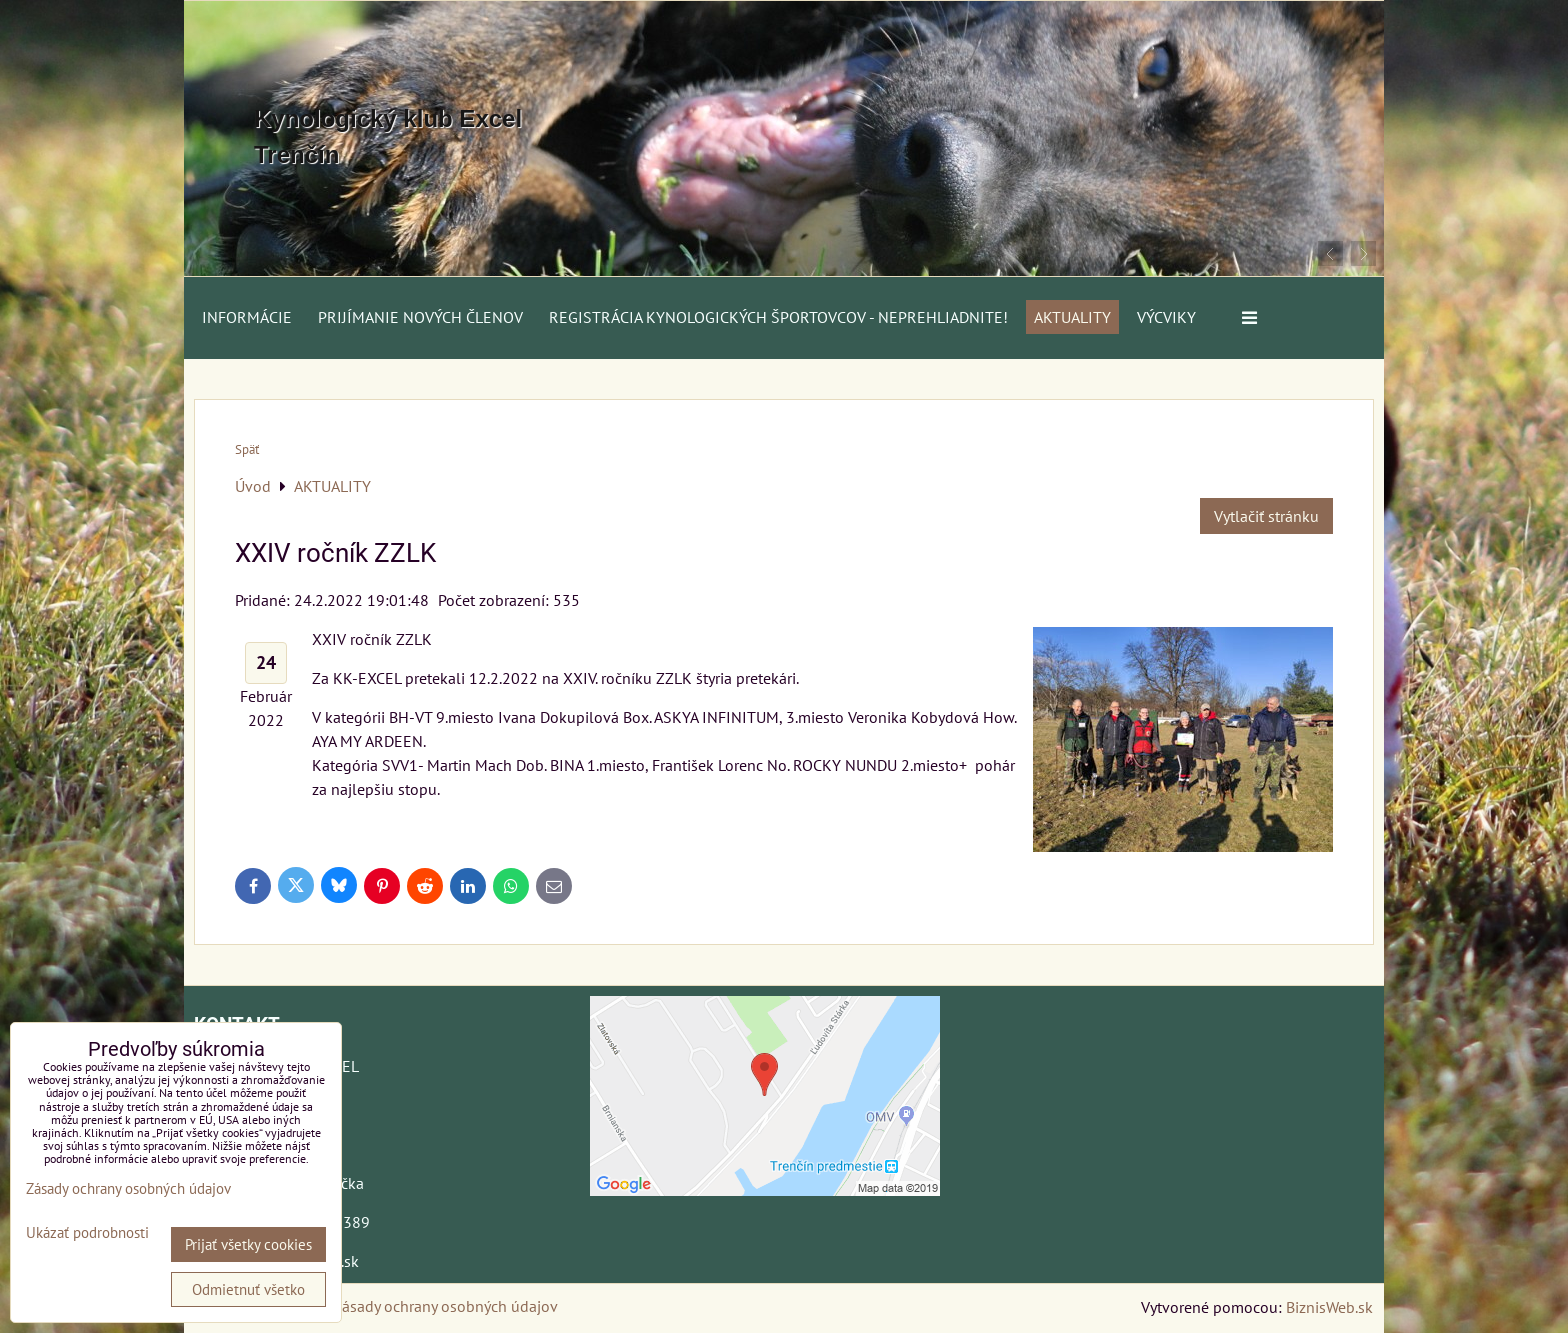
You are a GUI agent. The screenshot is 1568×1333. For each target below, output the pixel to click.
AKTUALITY (1072, 317)
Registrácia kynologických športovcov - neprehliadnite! (778, 317)
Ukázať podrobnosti (87, 1233)
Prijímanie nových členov (420, 317)
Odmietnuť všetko (248, 1289)
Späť (247, 449)
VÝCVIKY (1166, 317)
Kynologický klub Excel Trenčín (388, 136)
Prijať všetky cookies (248, 1244)
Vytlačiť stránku (1266, 516)
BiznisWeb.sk (1329, 1307)
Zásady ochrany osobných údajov (445, 1306)
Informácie (247, 317)
